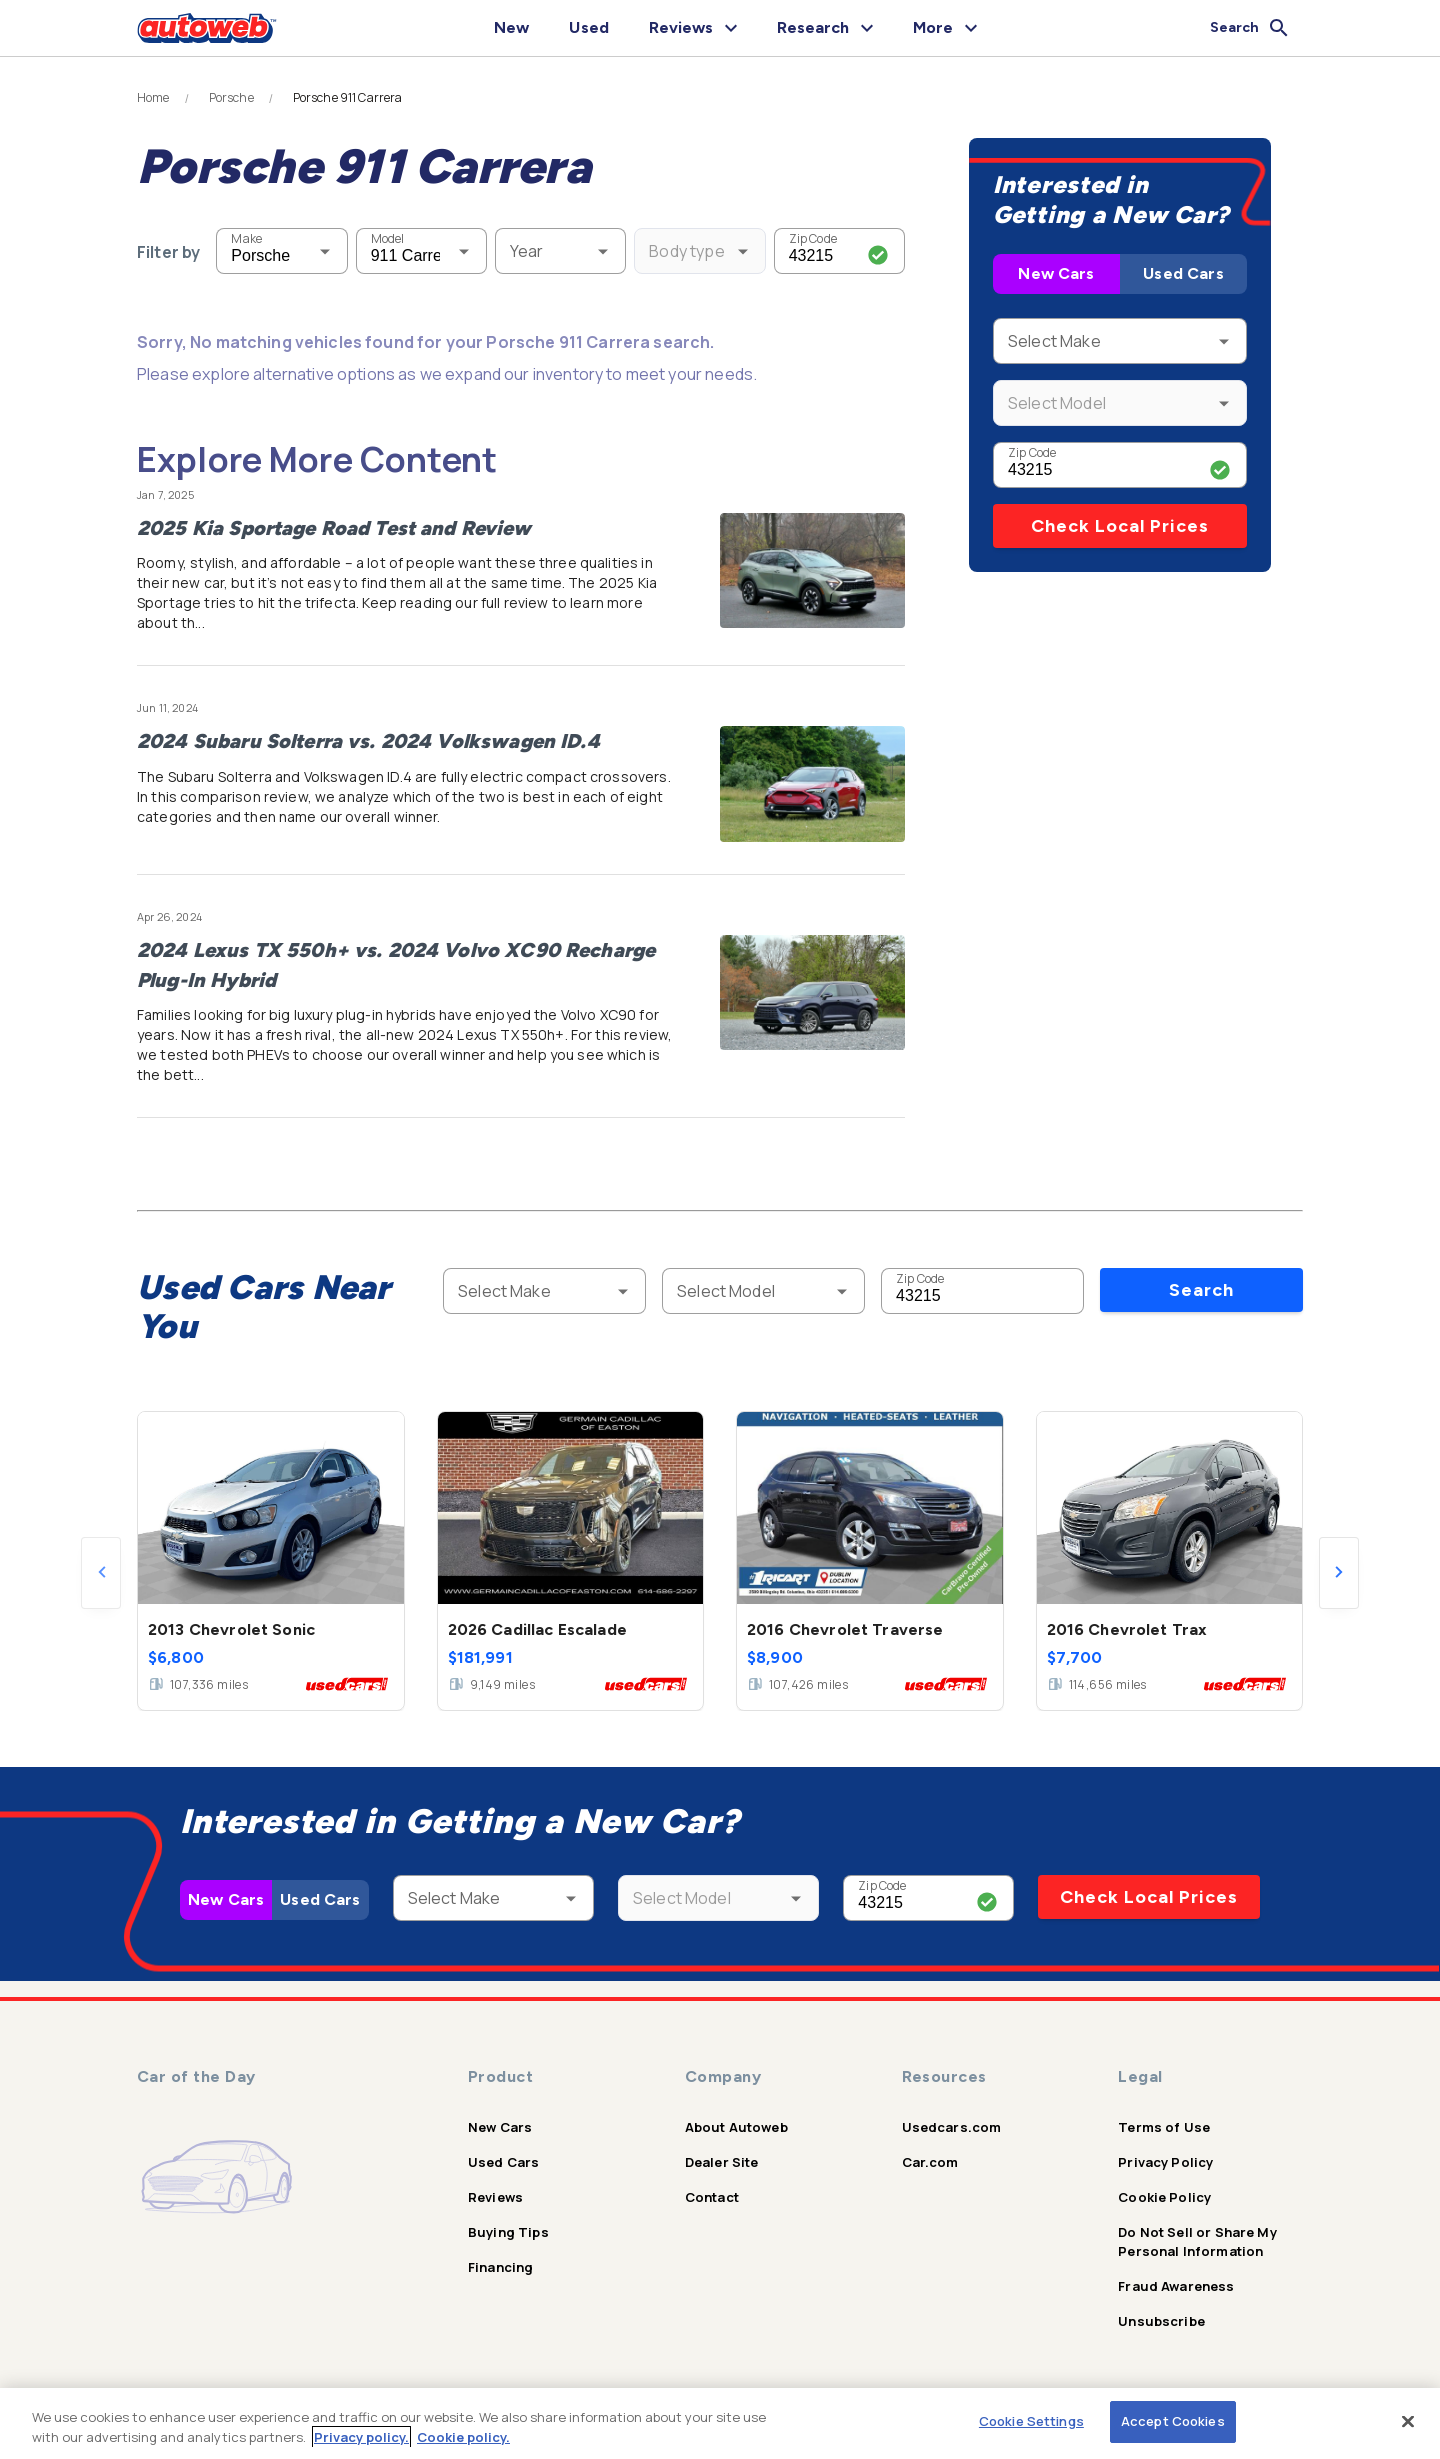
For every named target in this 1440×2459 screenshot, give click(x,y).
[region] (720, 2423)
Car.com (930, 2162)
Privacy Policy (1165, 2162)
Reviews (495, 2197)
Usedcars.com (952, 2127)
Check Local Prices (1120, 526)
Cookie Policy (1164, 2197)
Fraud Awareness (1176, 2286)
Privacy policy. (361, 2437)
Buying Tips (508, 2232)
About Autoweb (736, 2127)
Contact (712, 2197)
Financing (500, 2267)
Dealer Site (722, 2162)
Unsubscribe (1161, 2321)
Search (1201, 1290)
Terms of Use (1164, 2127)
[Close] (1408, 2421)
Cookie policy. (463, 2437)
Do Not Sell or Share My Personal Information (1197, 2241)
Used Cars (1183, 273)
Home (153, 98)
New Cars (1056, 273)
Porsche (231, 98)
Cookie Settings (1031, 2421)
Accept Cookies (1173, 2421)
